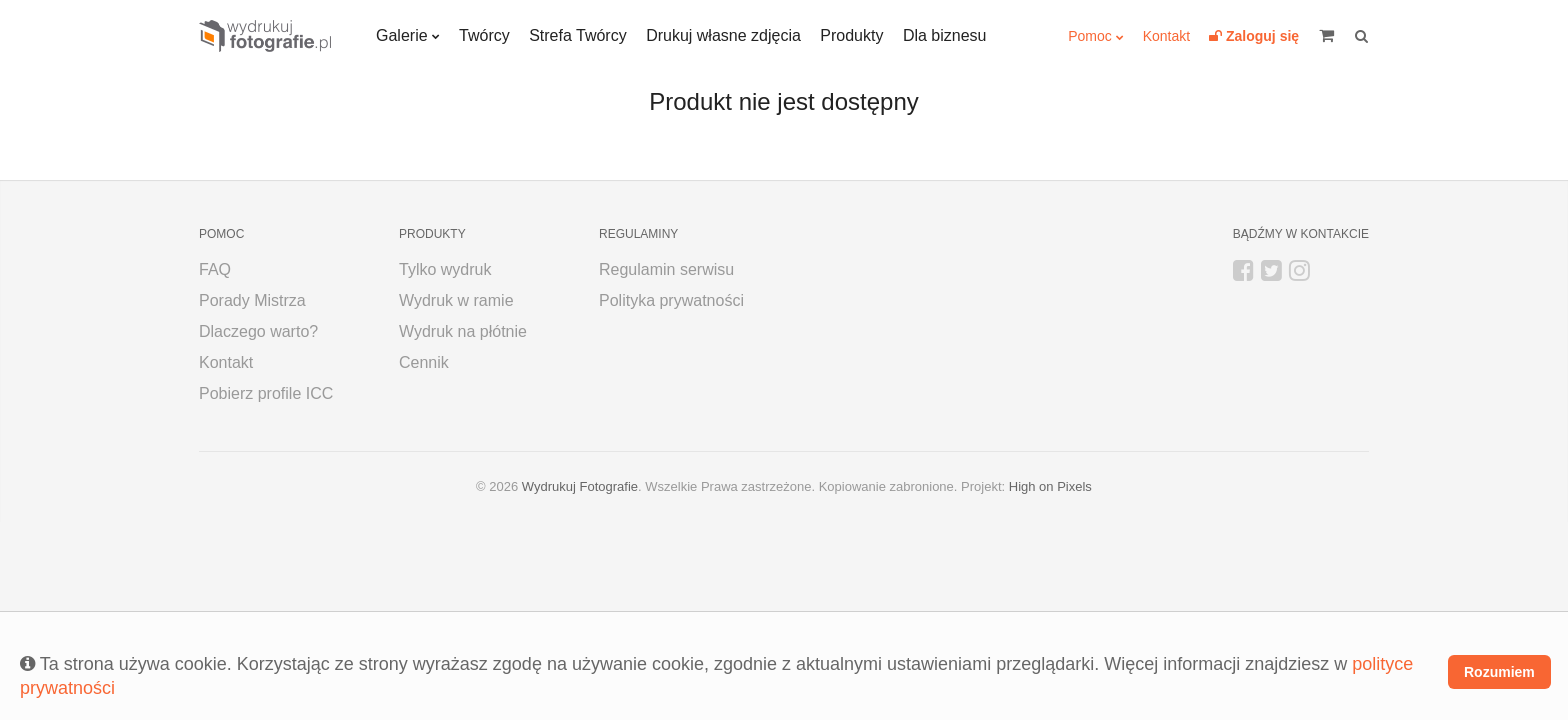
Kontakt (1166, 36)
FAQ (215, 269)
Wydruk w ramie (456, 300)
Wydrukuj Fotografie (580, 486)
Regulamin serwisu (666, 269)
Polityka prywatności (671, 300)
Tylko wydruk (445, 269)
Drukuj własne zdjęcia (723, 35)
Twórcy (484, 35)
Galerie (402, 35)
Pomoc (1090, 36)
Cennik (424, 362)
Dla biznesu (945, 35)
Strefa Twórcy (578, 35)
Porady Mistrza (252, 300)
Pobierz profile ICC (266, 393)
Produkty (851, 35)
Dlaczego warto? (258, 331)
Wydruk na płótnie (463, 331)
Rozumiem (1499, 672)
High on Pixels (1050, 486)
